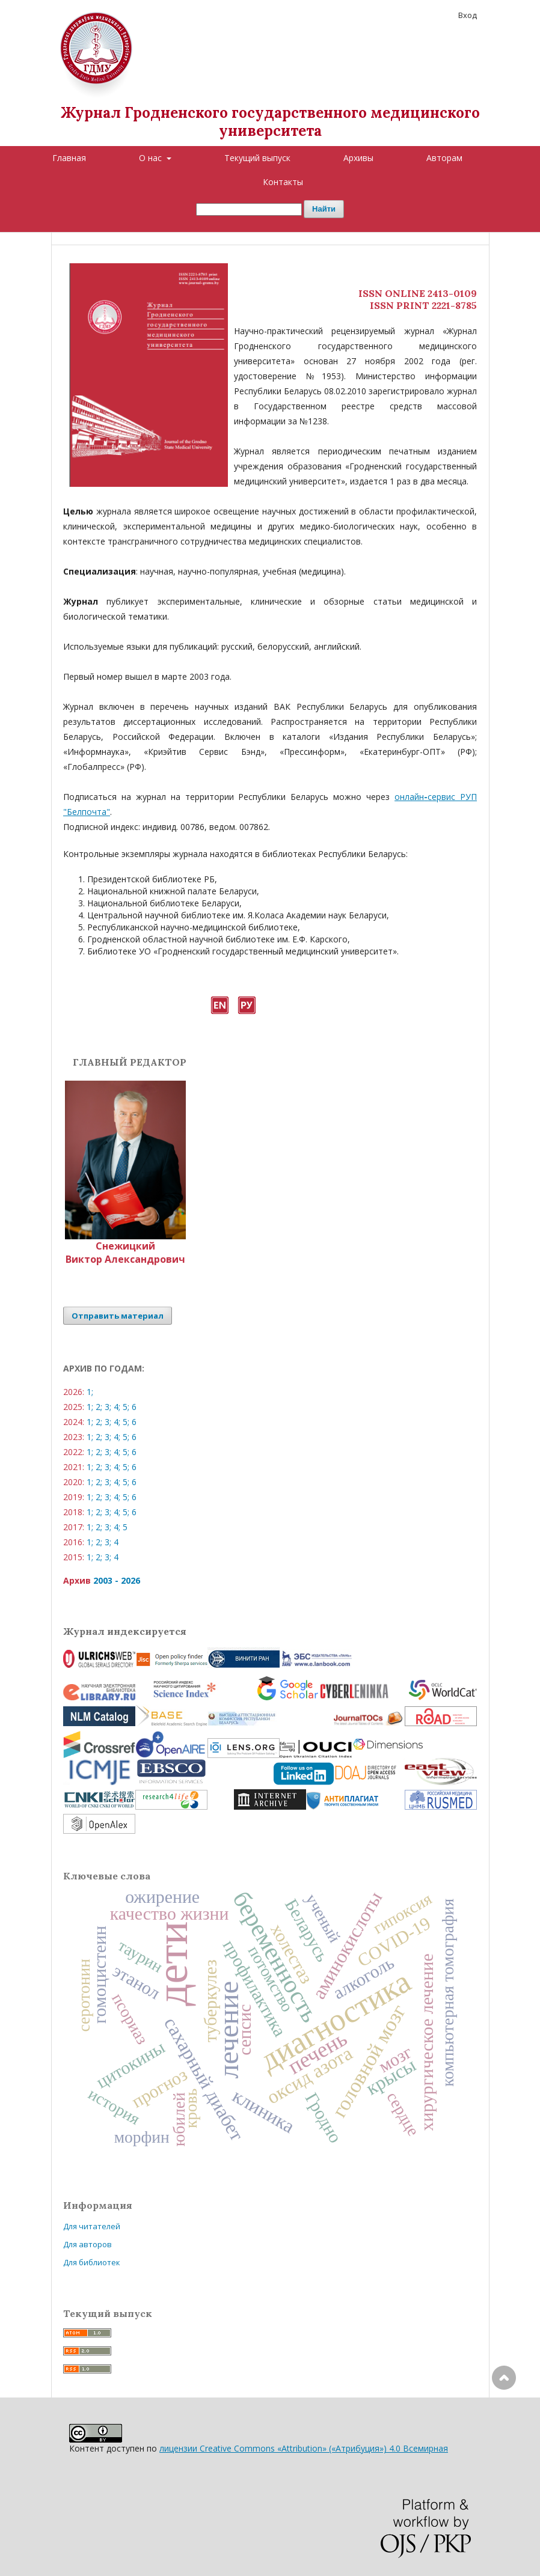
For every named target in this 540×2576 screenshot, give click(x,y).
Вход (467, 15)
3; (108, 1406)
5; (126, 1406)
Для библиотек (91, 2262)
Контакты (283, 182)
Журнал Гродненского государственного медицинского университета (270, 121)
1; (90, 1391)
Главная (69, 157)
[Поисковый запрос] (249, 209)
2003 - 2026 (116, 1580)
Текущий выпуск (257, 157)
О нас (151, 157)
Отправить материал (118, 1315)
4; (117, 1406)
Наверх (504, 2426)
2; (99, 1406)
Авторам (444, 157)
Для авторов (87, 2244)
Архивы (358, 157)
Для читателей (91, 2226)
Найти (324, 208)
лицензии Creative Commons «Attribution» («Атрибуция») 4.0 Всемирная (303, 2448)
